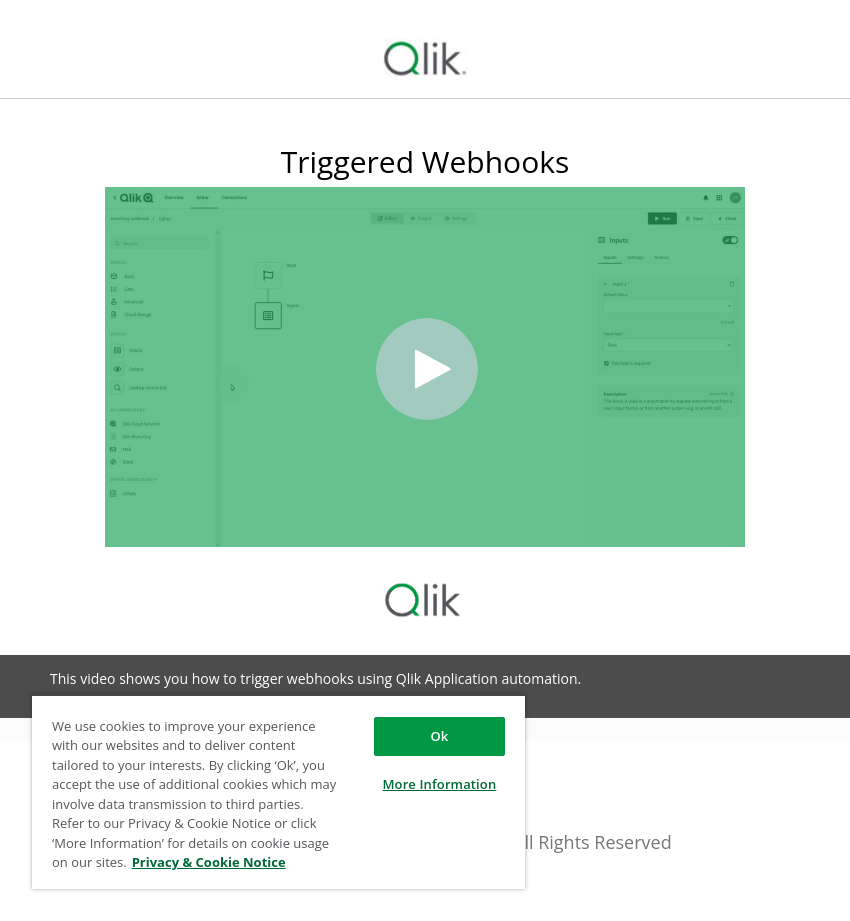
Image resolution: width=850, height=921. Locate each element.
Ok (439, 736)
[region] (278, 791)
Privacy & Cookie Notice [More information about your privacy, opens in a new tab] (209, 862)
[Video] (425, 367)
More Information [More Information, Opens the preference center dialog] (439, 784)
